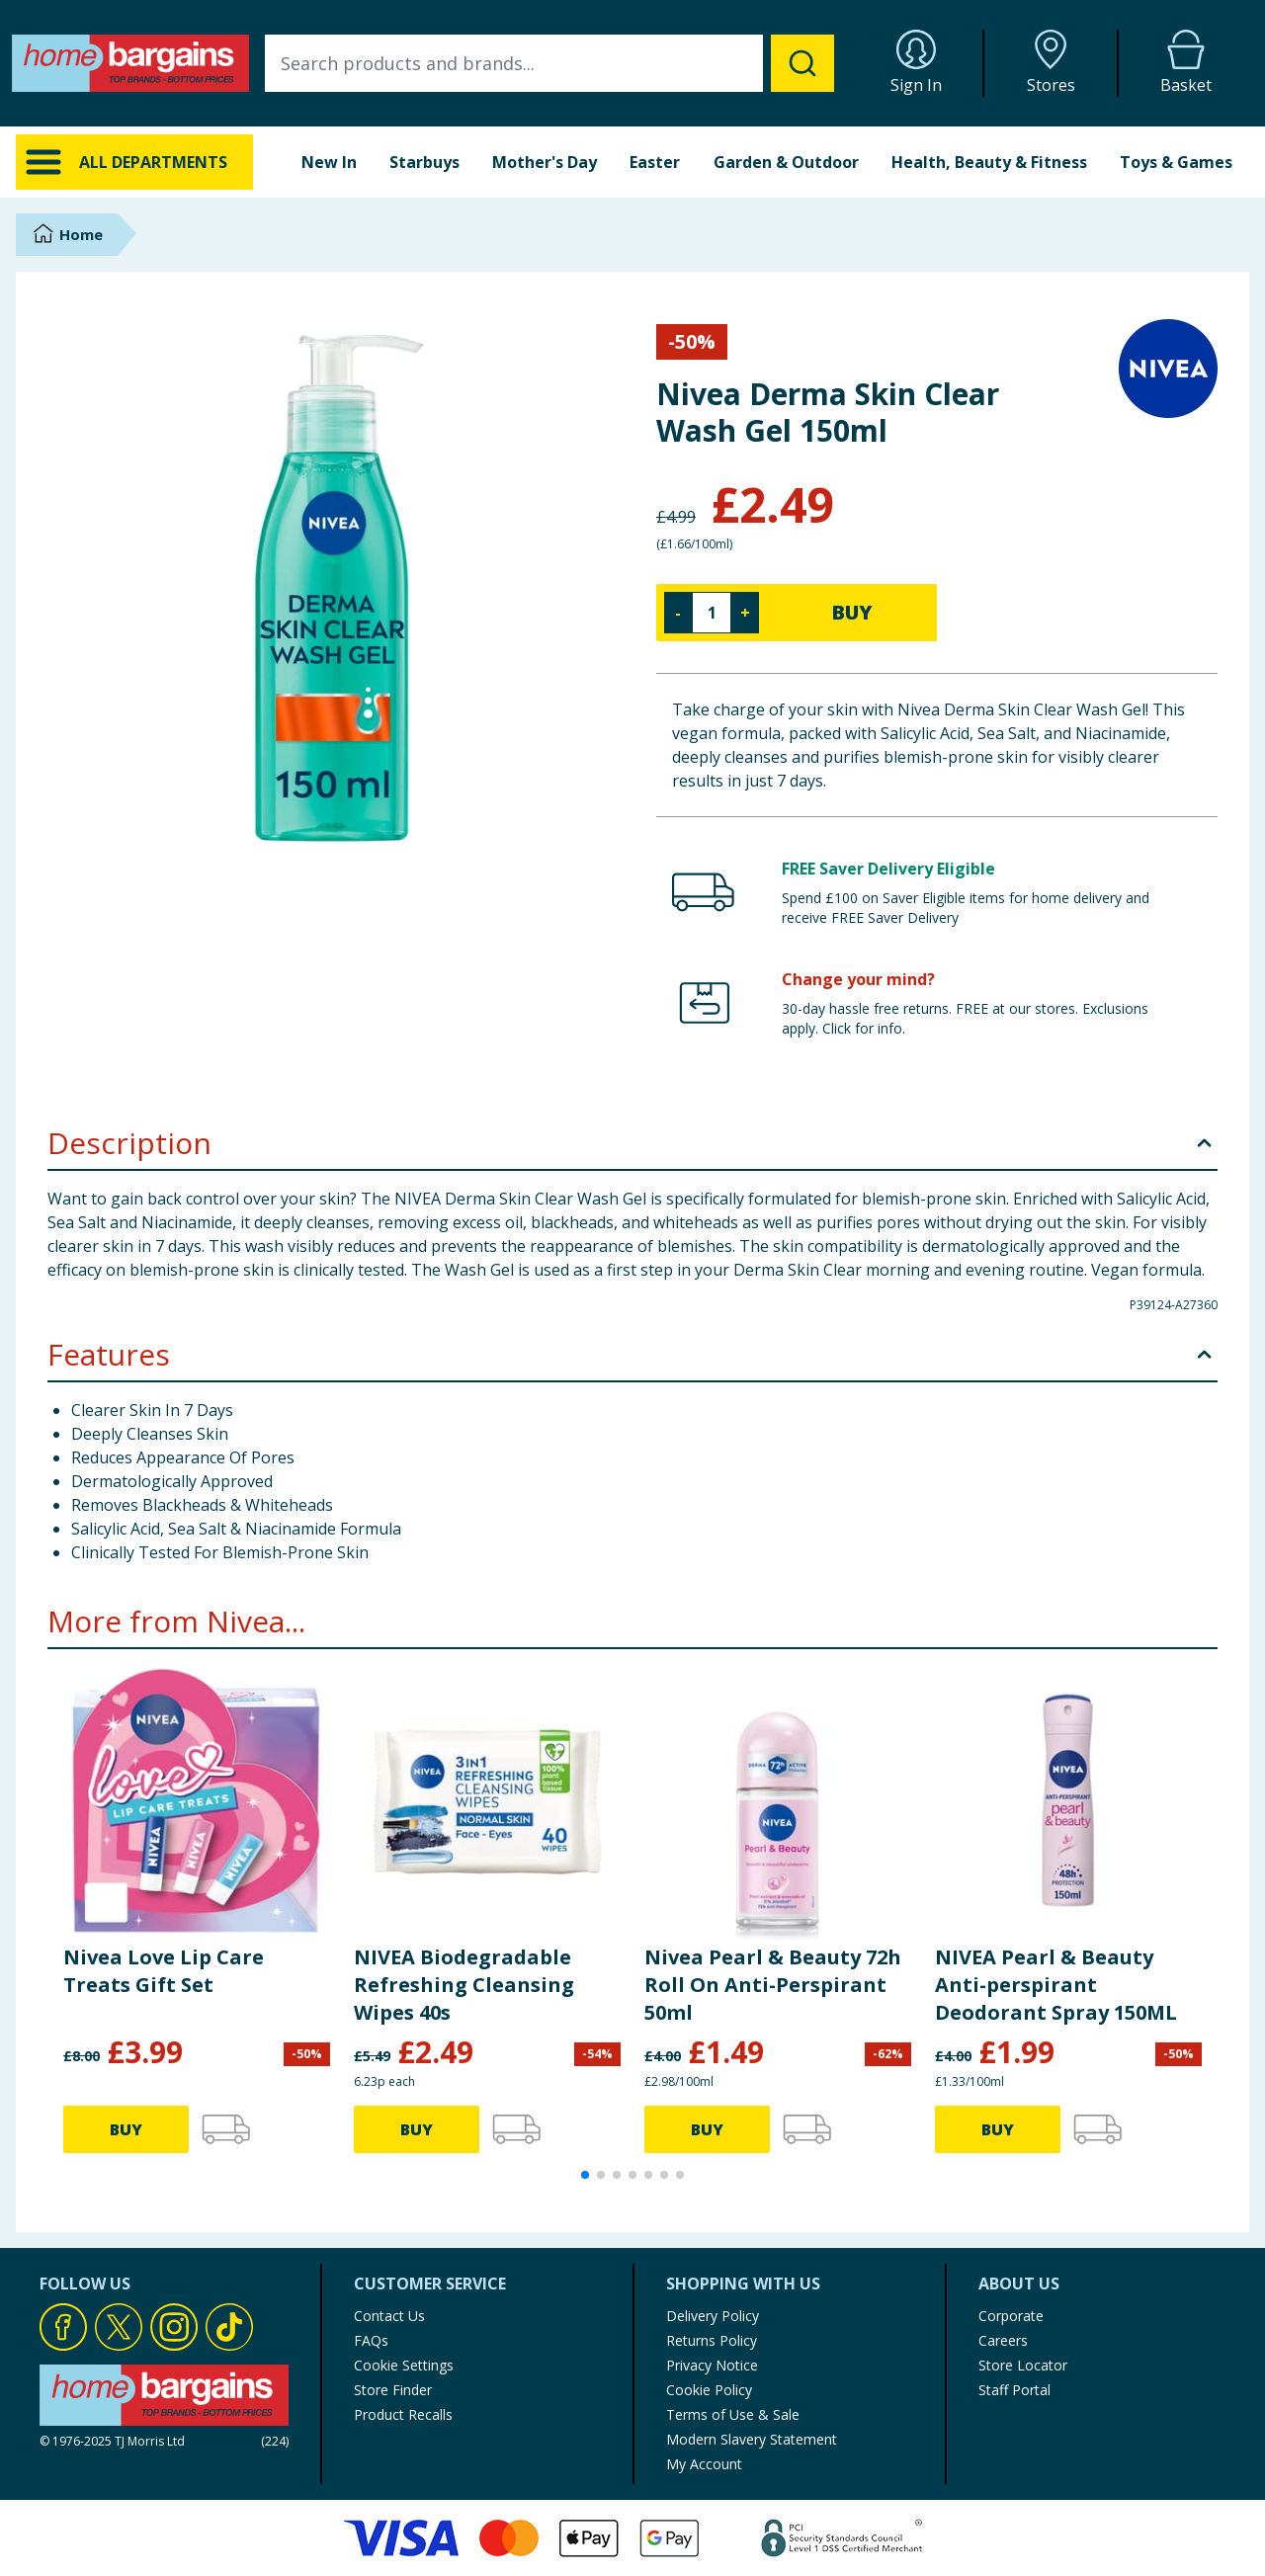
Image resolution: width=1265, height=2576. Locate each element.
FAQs (371, 2340)
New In (329, 162)
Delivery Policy (712, 2315)
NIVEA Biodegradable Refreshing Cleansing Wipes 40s (464, 1985)
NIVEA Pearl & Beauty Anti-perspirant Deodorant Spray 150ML (1056, 1985)
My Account (704, 2463)
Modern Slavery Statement (751, 2439)
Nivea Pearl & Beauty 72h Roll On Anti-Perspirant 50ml (772, 1985)
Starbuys (424, 162)
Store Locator (1022, 2365)
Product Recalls (403, 2414)
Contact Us (389, 2315)
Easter (655, 162)
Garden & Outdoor (786, 162)
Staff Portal (1014, 2389)
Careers (1003, 2340)
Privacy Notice (712, 2365)
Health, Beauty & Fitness (989, 162)
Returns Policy (711, 2340)
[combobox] (549, 63)
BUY (852, 612)
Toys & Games (1176, 162)
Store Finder (393, 2389)
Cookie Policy (709, 2389)
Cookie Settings (404, 2365)
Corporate (1011, 2315)
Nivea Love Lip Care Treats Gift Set (163, 1971)
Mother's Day (544, 162)
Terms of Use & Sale (733, 2414)
